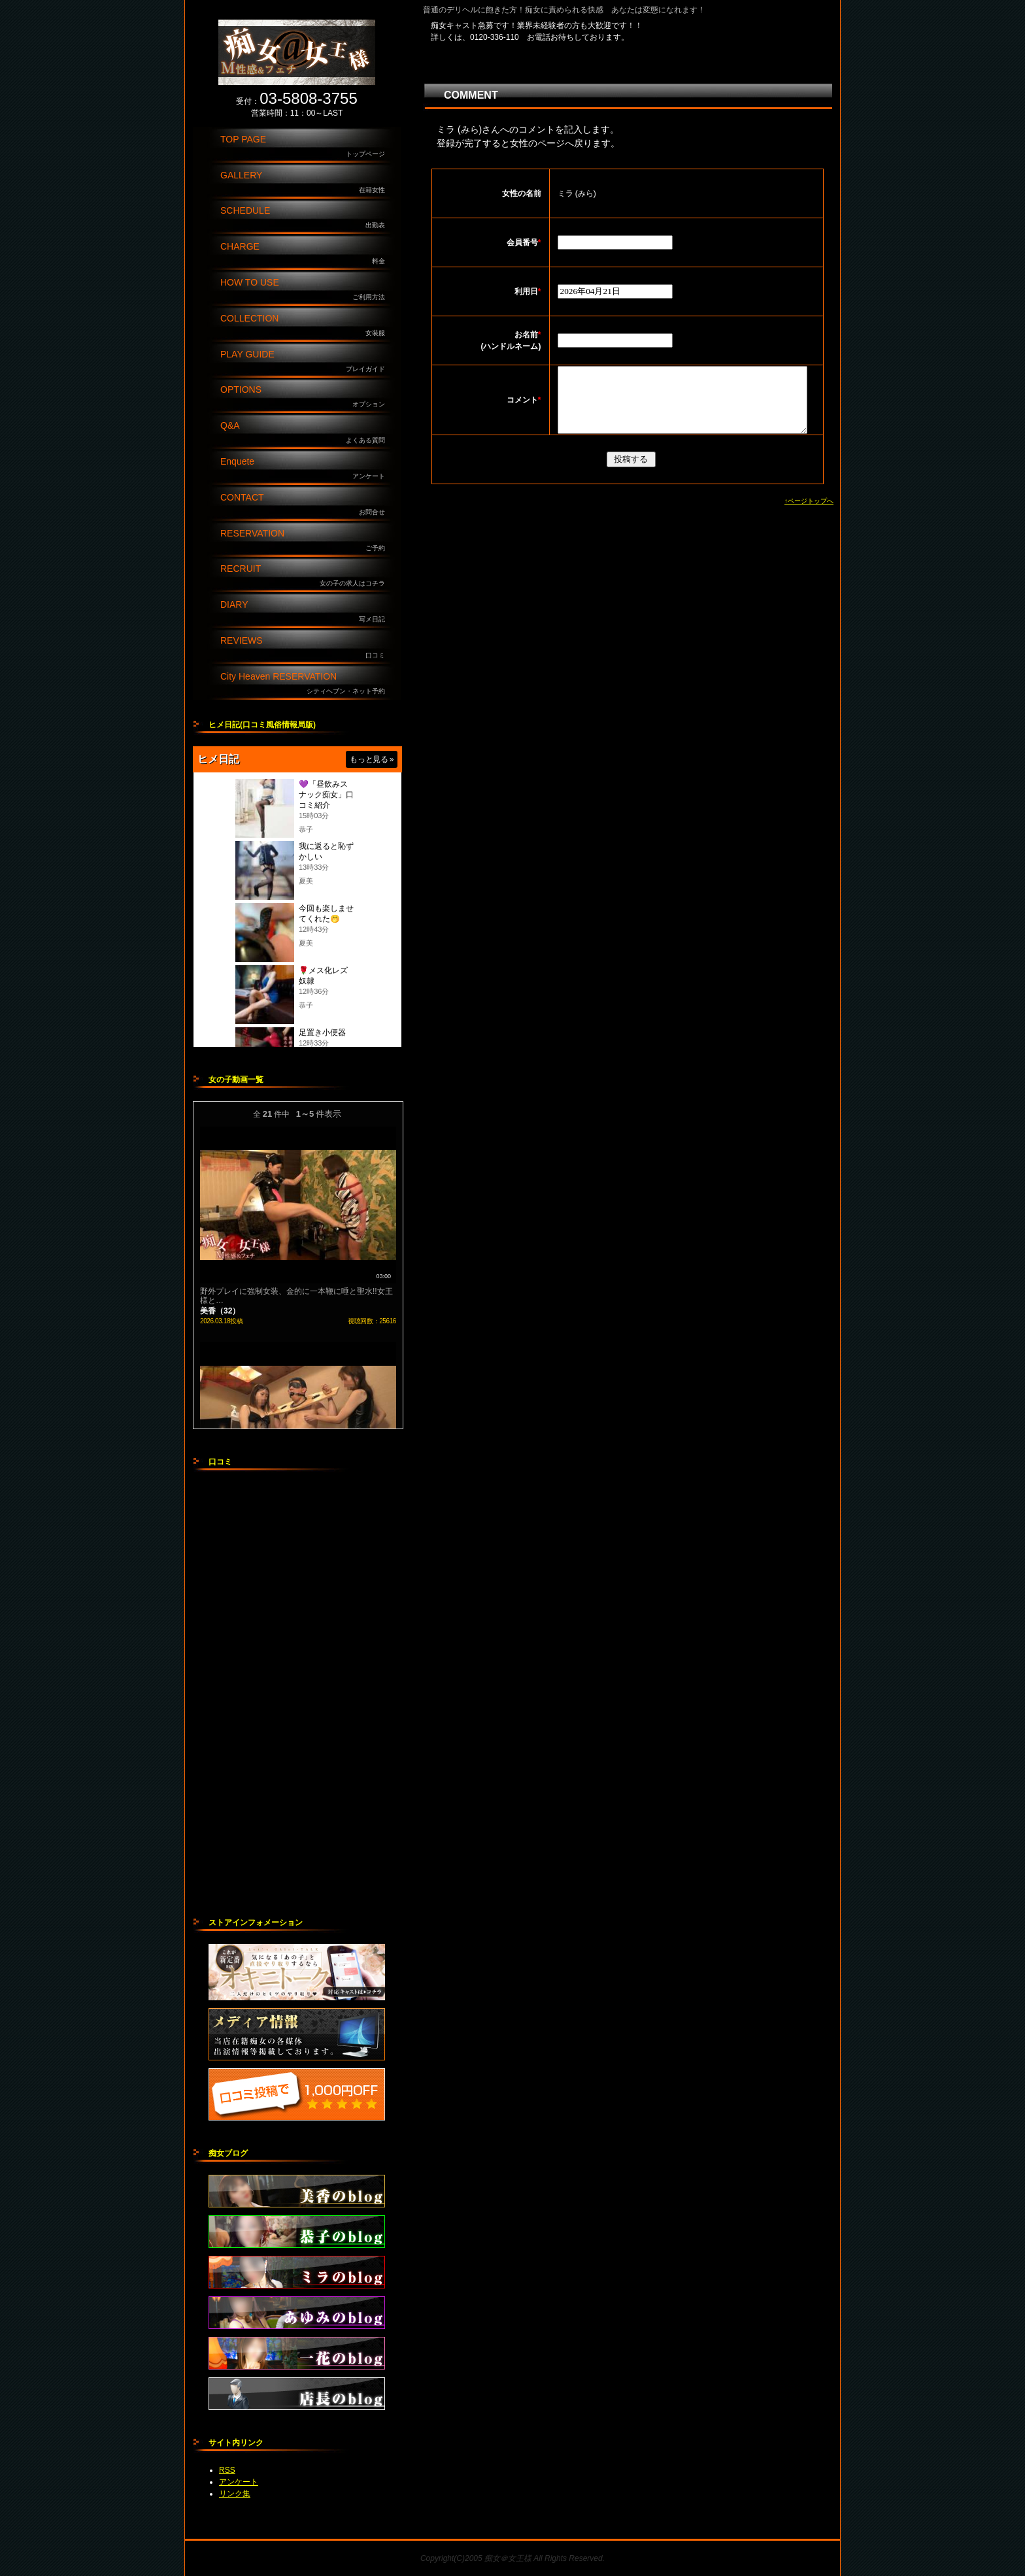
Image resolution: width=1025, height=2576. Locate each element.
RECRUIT (306, 576)
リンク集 (234, 2493)
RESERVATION (306, 541)
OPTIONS (306, 397)
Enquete (306, 469)
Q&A (306, 433)
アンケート (238, 2481)
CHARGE (306, 254)
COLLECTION (306, 326)
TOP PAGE (306, 147)
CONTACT (306, 505)
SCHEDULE (306, 218)
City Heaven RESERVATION (306, 684)
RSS (227, 2470)
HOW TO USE (306, 290)
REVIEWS (306, 648)
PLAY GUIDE (306, 362)
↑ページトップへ (808, 514)
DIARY (306, 612)
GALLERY (306, 183)
